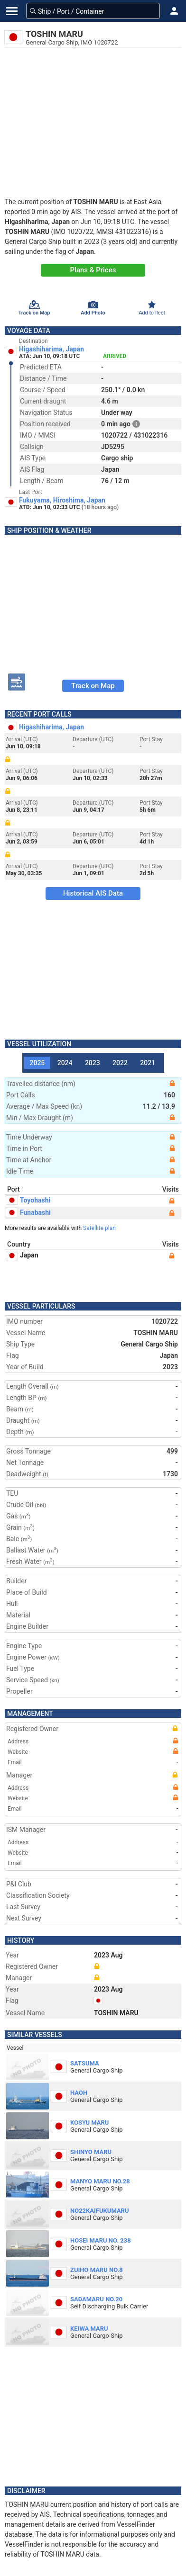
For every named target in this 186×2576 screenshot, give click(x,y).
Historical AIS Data (93, 893)
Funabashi (28, 1212)
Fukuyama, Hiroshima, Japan (62, 500)
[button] (174, 11)
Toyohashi (28, 1200)
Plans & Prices (93, 270)
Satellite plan (99, 1228)
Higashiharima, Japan (51, 349)
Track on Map (92, 686)
